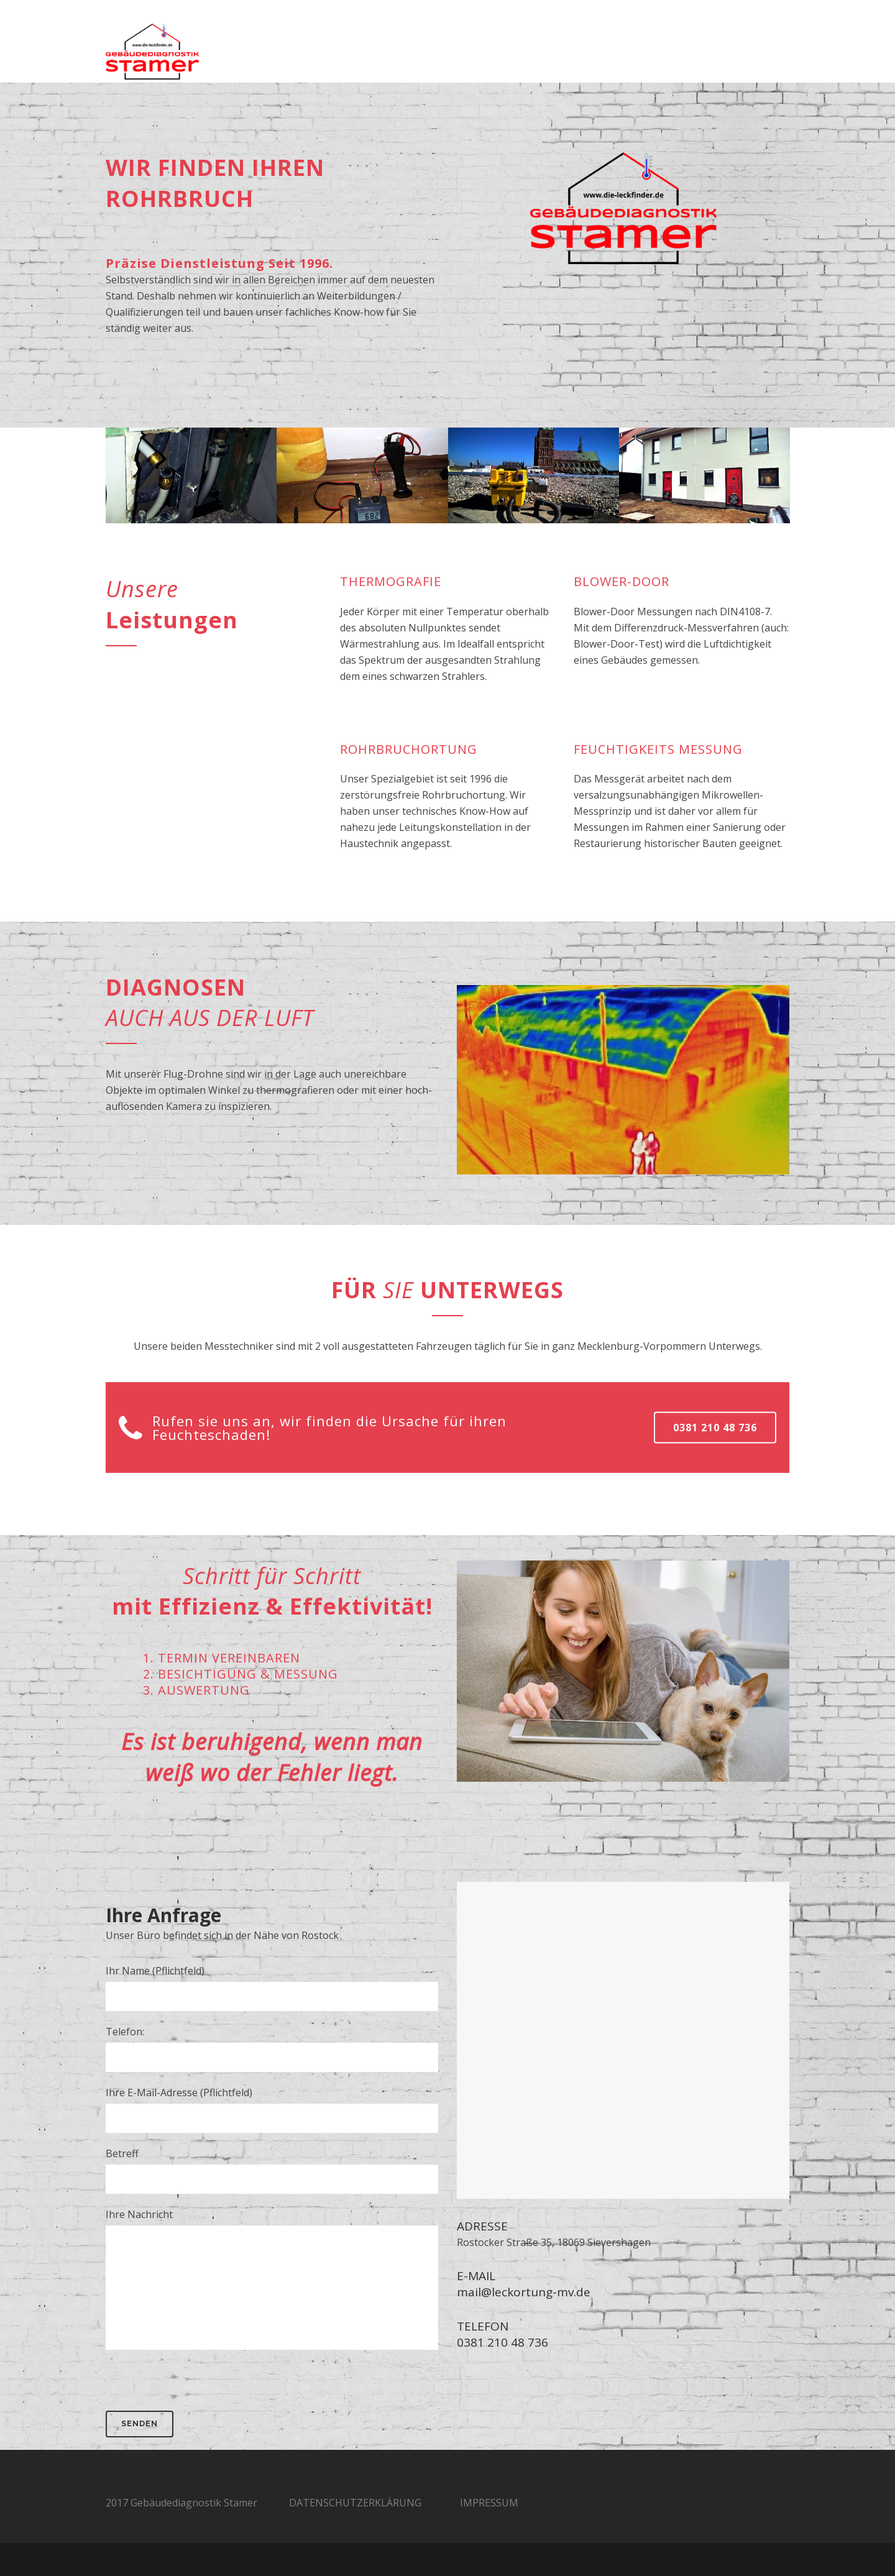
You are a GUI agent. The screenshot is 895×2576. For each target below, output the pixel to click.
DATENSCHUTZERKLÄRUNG (355, 2503)
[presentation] (200, 2386)
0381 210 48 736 (715, 1427)
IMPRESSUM (489, 2503)
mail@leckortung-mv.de (523, 2292)
